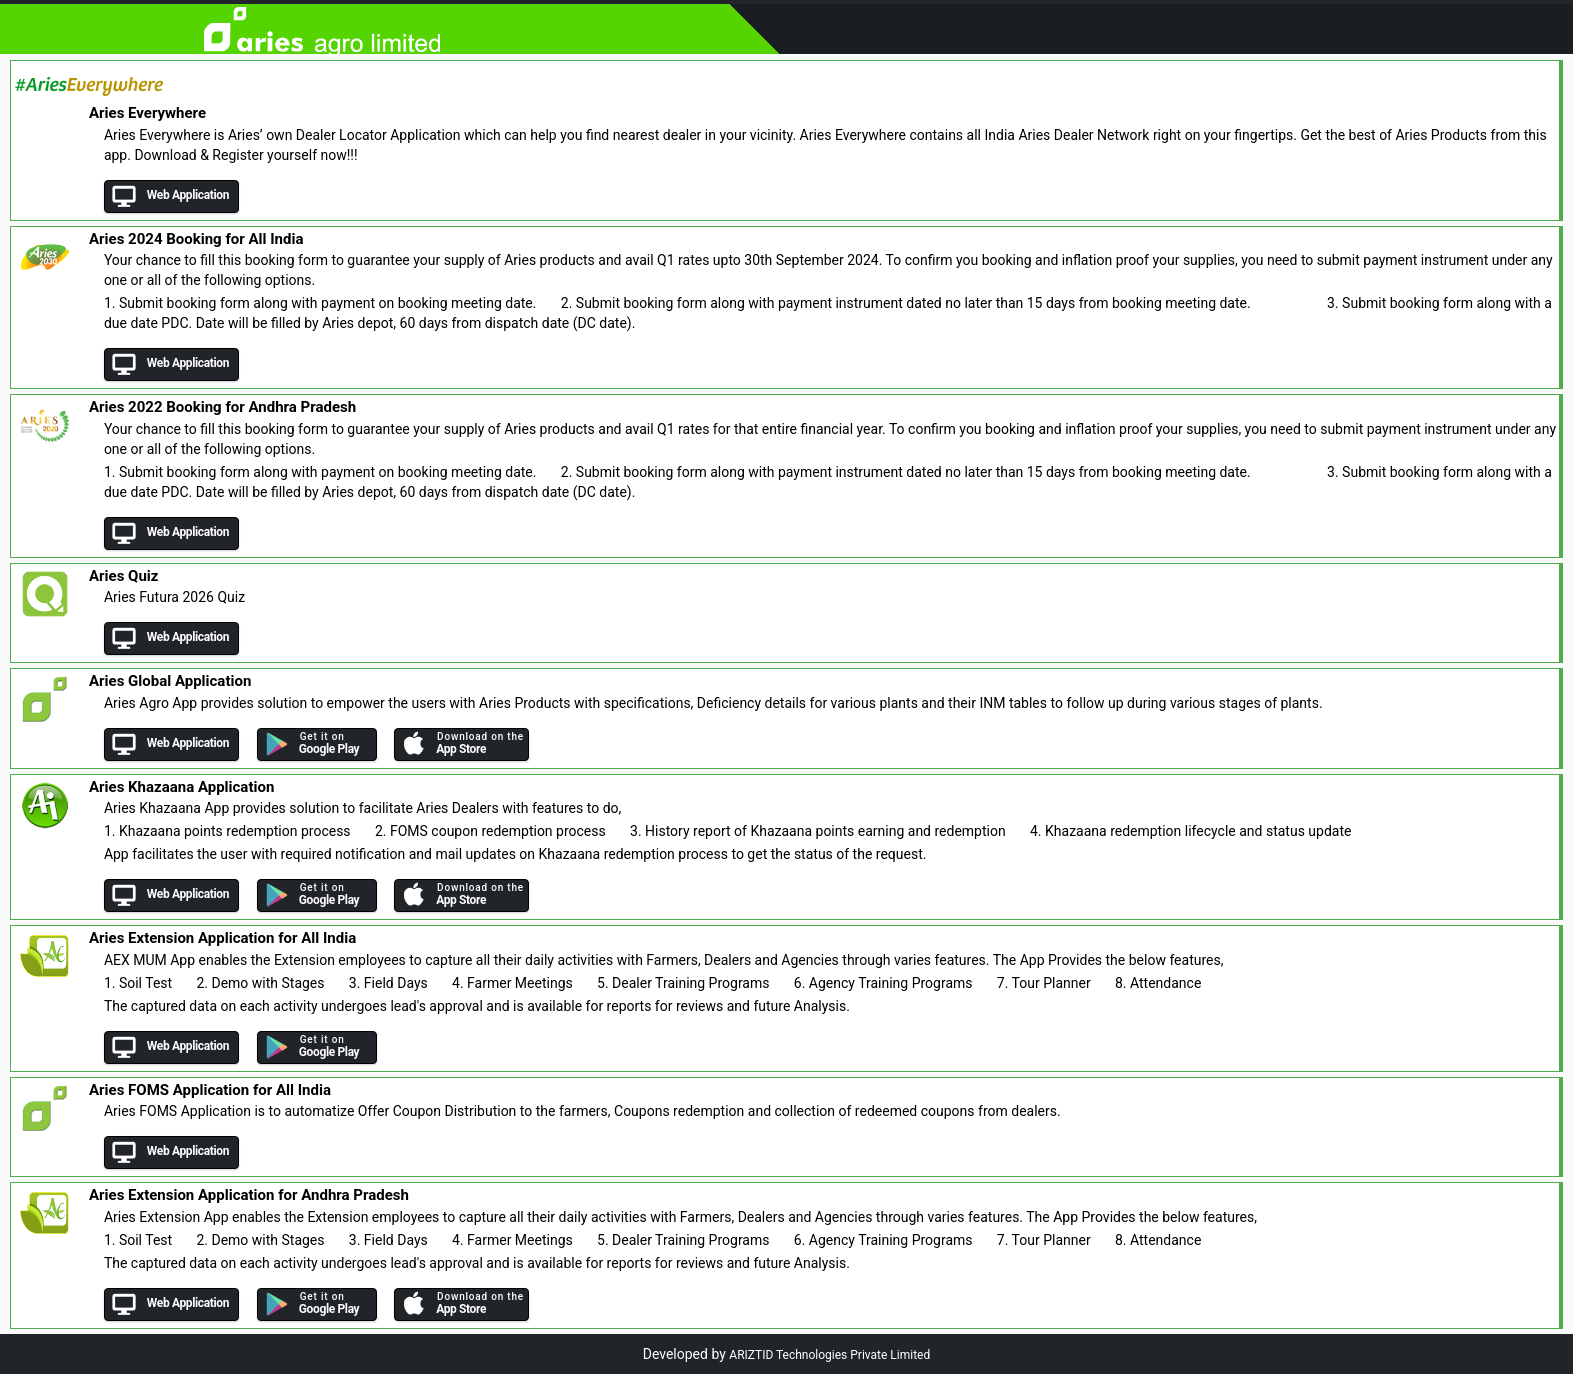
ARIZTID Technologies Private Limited (829, 1355)
